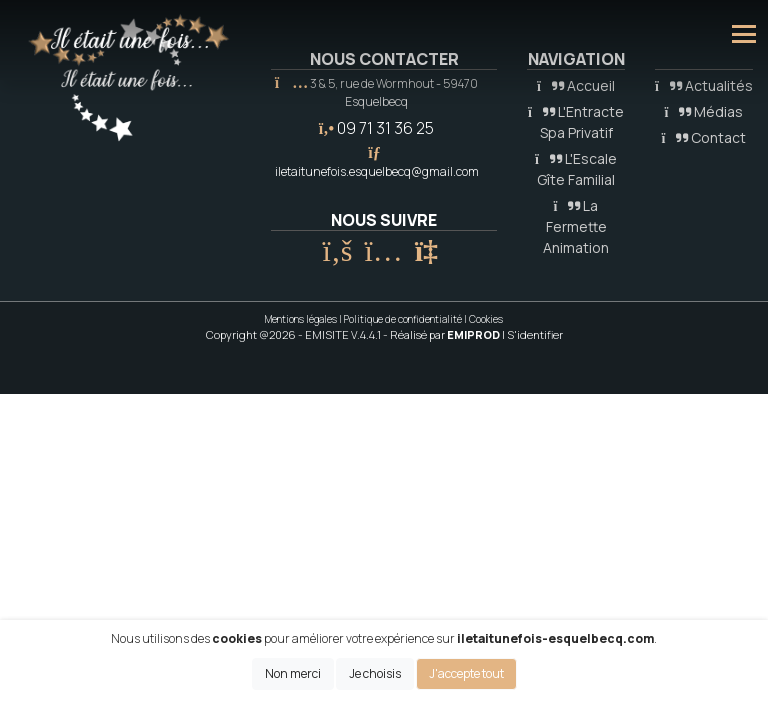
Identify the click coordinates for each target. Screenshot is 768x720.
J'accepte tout (466, 673)
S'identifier (535, 334)
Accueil (576, 85)
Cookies (486, 319)
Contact (704, 137)
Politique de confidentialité (403, 319)
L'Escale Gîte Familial (576, 169)
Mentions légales (301, 319)
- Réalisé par (442, 334)
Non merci (293, 673)
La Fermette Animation (576, 226)
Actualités (704, 85)
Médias (704, 111)
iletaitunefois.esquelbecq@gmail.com (377, 171)
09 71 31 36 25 (385, 128)
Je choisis (375, 673)
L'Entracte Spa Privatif (576, 122)
